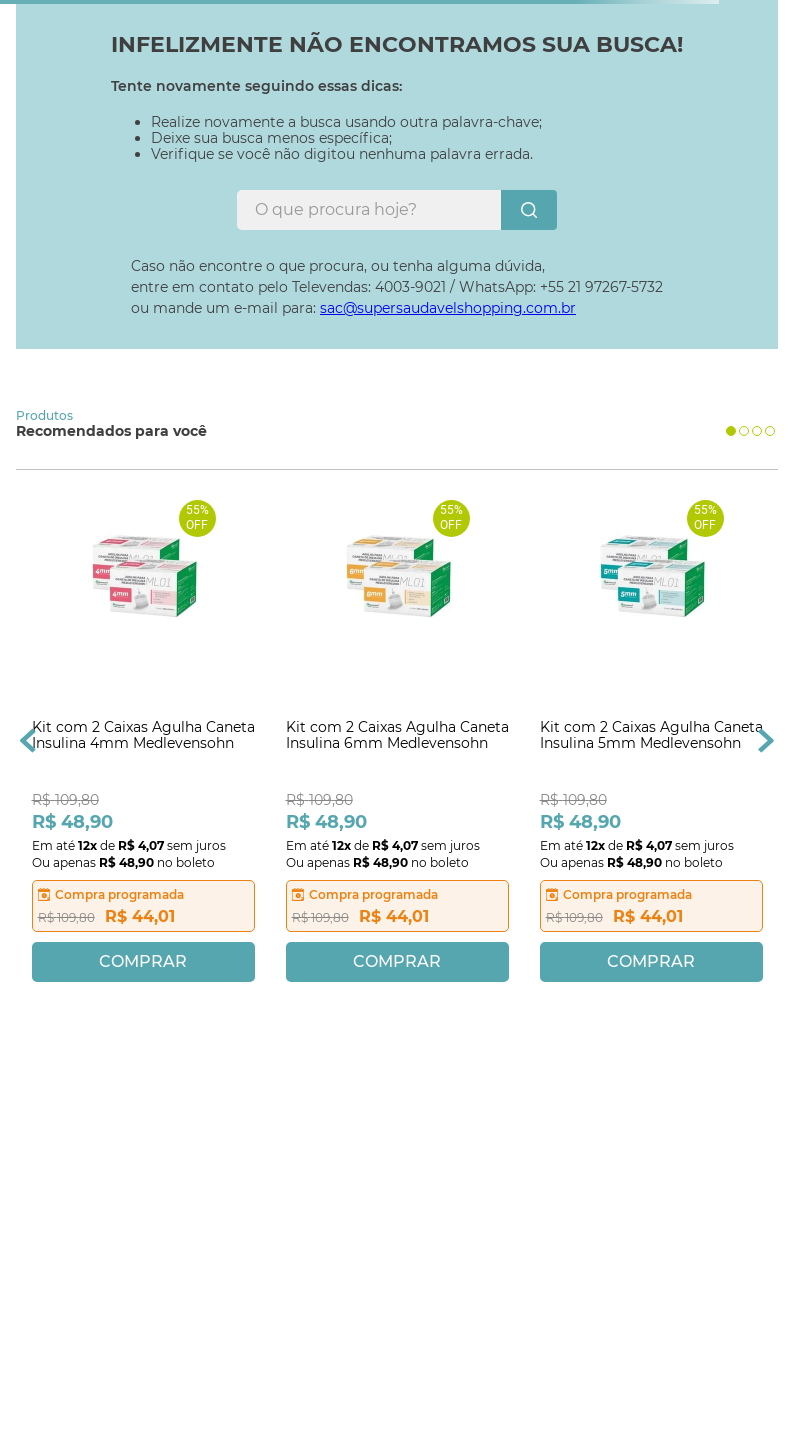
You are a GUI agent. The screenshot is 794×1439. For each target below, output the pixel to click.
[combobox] (397, 210)
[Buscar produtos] (529, 210)
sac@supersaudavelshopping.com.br (448, 308)
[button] (731, 431)
